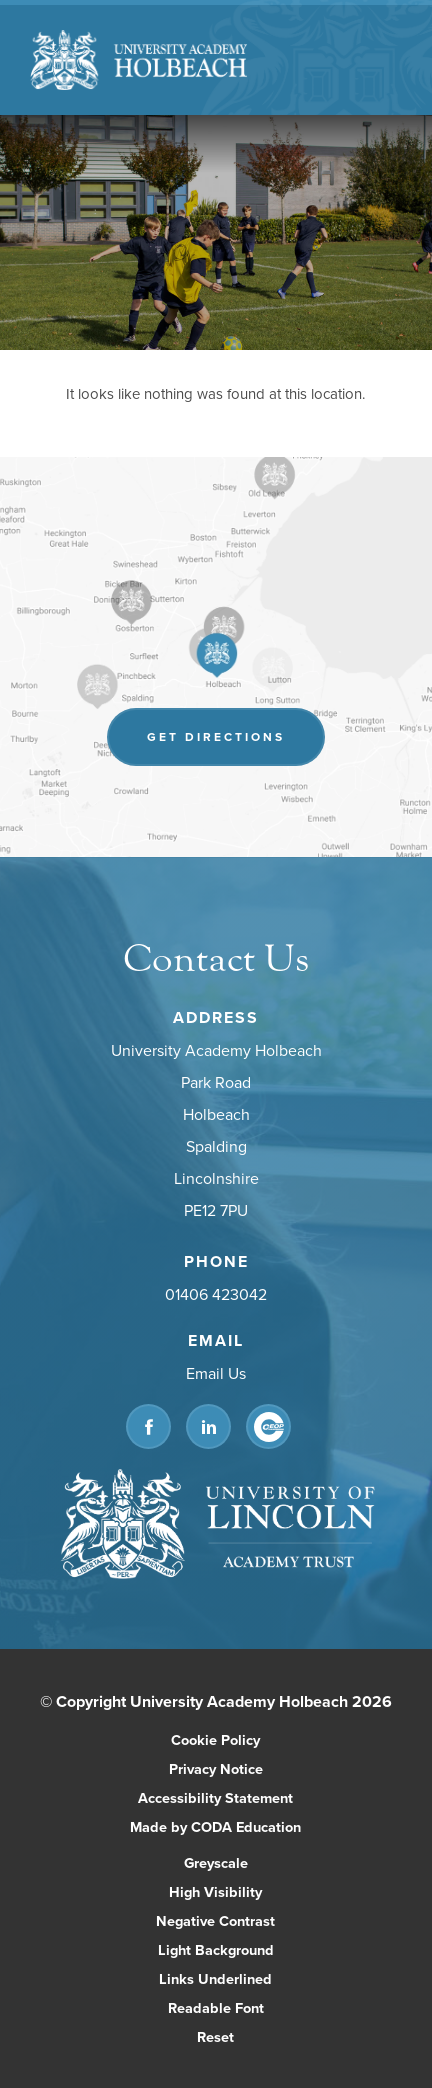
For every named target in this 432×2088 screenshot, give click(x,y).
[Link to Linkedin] (208, 1426)
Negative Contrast (215, 1920)
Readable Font (216, 2007)
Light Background (216, 1949)
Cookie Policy (215, 1739)
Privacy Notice (216, 1768)
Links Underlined (215, 1978)
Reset (215, 2036)
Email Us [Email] (216, 1373)
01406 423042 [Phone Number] (216, 1294)
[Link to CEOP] (268, 1426)
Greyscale (216, 1862)
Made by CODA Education (215, 1826)
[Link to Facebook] (148, 1426)
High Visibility (215, 1891)
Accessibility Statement (215, 1797)
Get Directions (216, 736)
